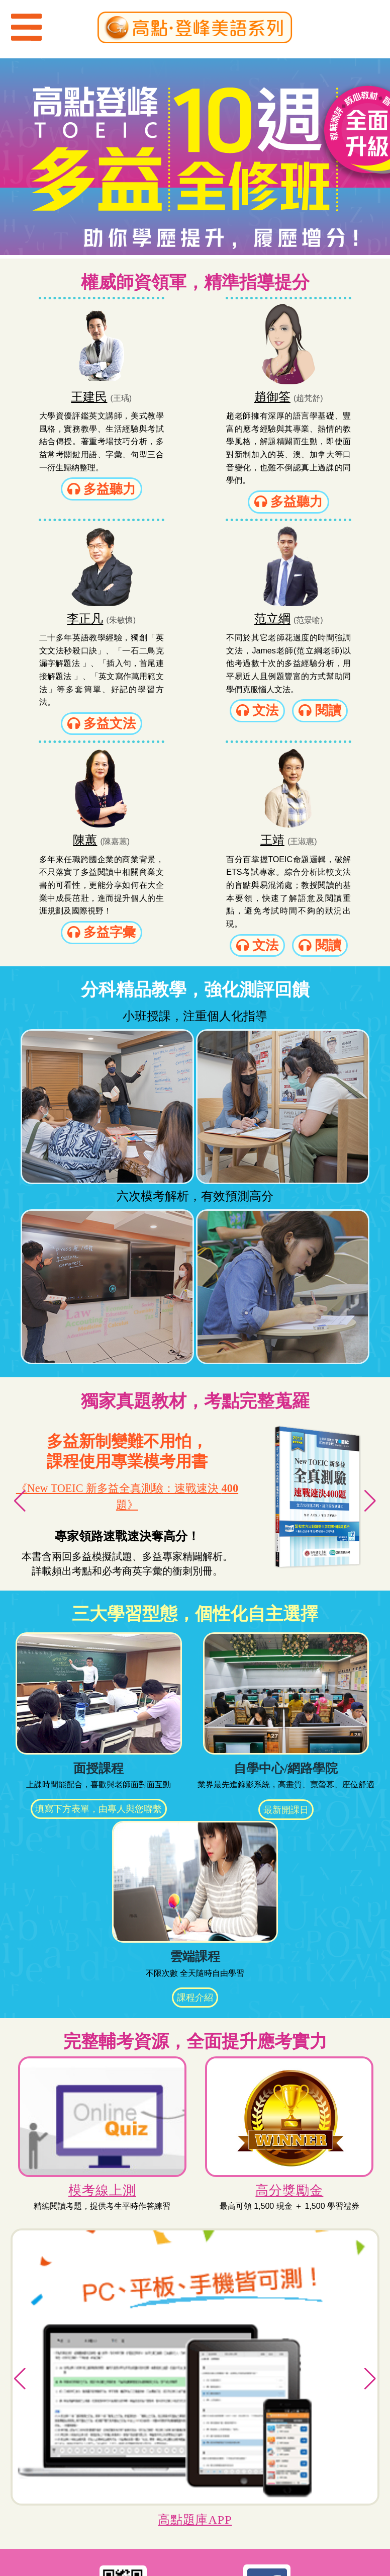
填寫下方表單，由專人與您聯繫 (99, 1608)
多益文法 (319, 499)
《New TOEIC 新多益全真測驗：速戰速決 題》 (127, 1294)
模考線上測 (101, 1987)
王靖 (303, 626)
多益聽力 (70, 499)
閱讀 (70, 754)
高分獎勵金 (289, 1987)
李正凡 (303, 394)
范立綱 (54, 626)
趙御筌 (179, 394)
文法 (70, 731)
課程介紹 (195, 1797)
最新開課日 (286, 1608)
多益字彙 (195, 731)
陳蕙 (179, 626)
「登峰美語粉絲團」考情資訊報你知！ (266, 2405)
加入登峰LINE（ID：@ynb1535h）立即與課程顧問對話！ (123, 2414)
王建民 (58, 394)
